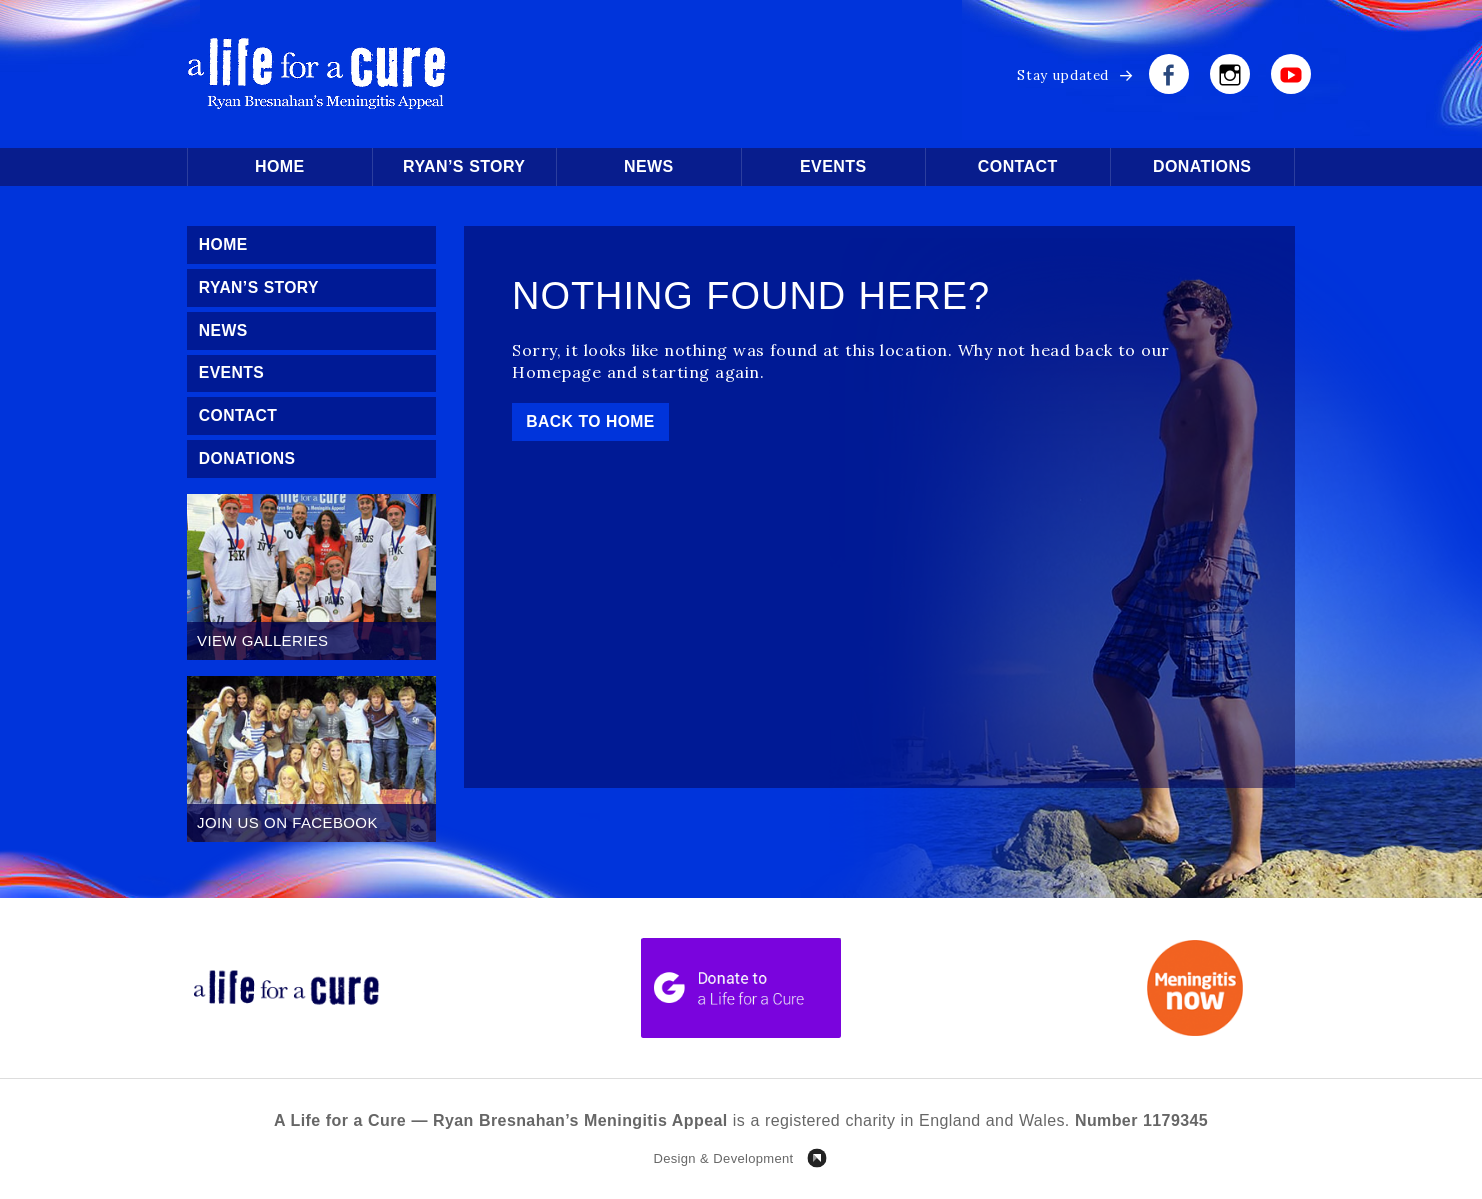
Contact (1018, 166)
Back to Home (592, 421)
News (649, 166)
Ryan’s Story (464, 166)
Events (833, 166)
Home (280, 166)
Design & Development (723, 1162)
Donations (1202, 166)
